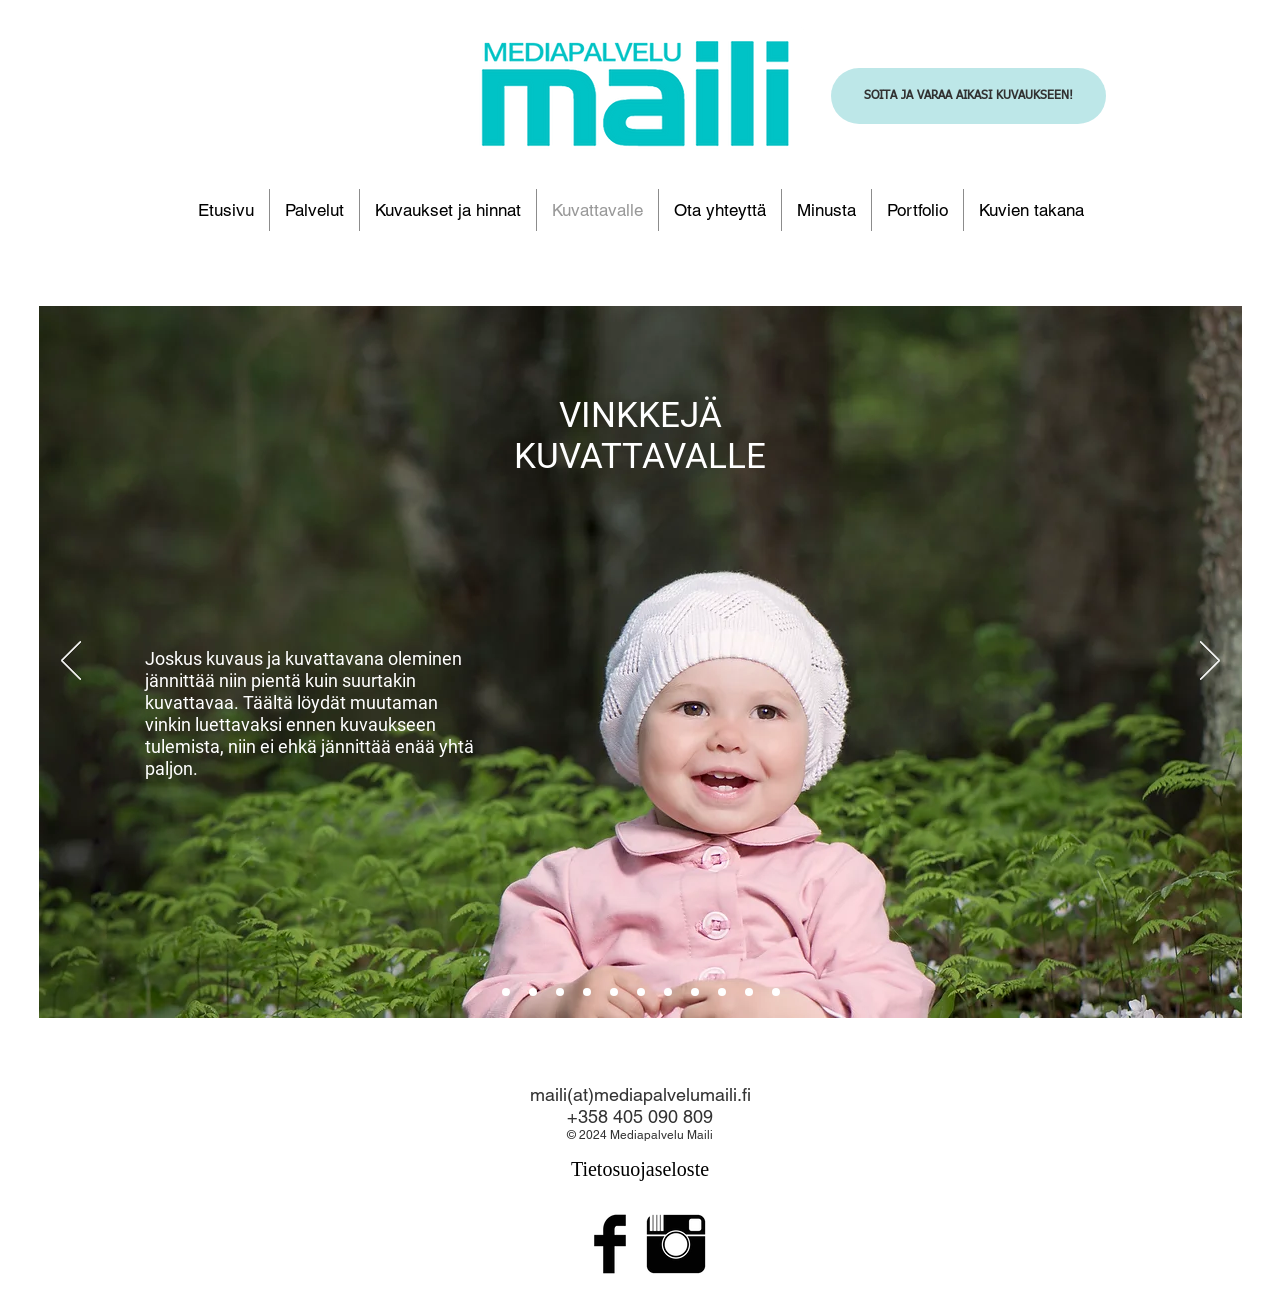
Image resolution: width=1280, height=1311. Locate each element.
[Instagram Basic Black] (676, 1244)
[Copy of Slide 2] (614, 992)
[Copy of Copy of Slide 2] (587, 992)
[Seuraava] (1210, 662)
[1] (533, 992)
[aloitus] (506, 992)
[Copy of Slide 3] (668, 992)
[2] (560, 992)
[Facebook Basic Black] (610, 1244)
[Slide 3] (695, 992)
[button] (448, 210)
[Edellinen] (71, 662)
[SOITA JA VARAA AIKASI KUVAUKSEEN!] (968, 96)
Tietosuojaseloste (640, 1169)
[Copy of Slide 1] (776, 992)
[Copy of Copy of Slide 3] (749, 992)
